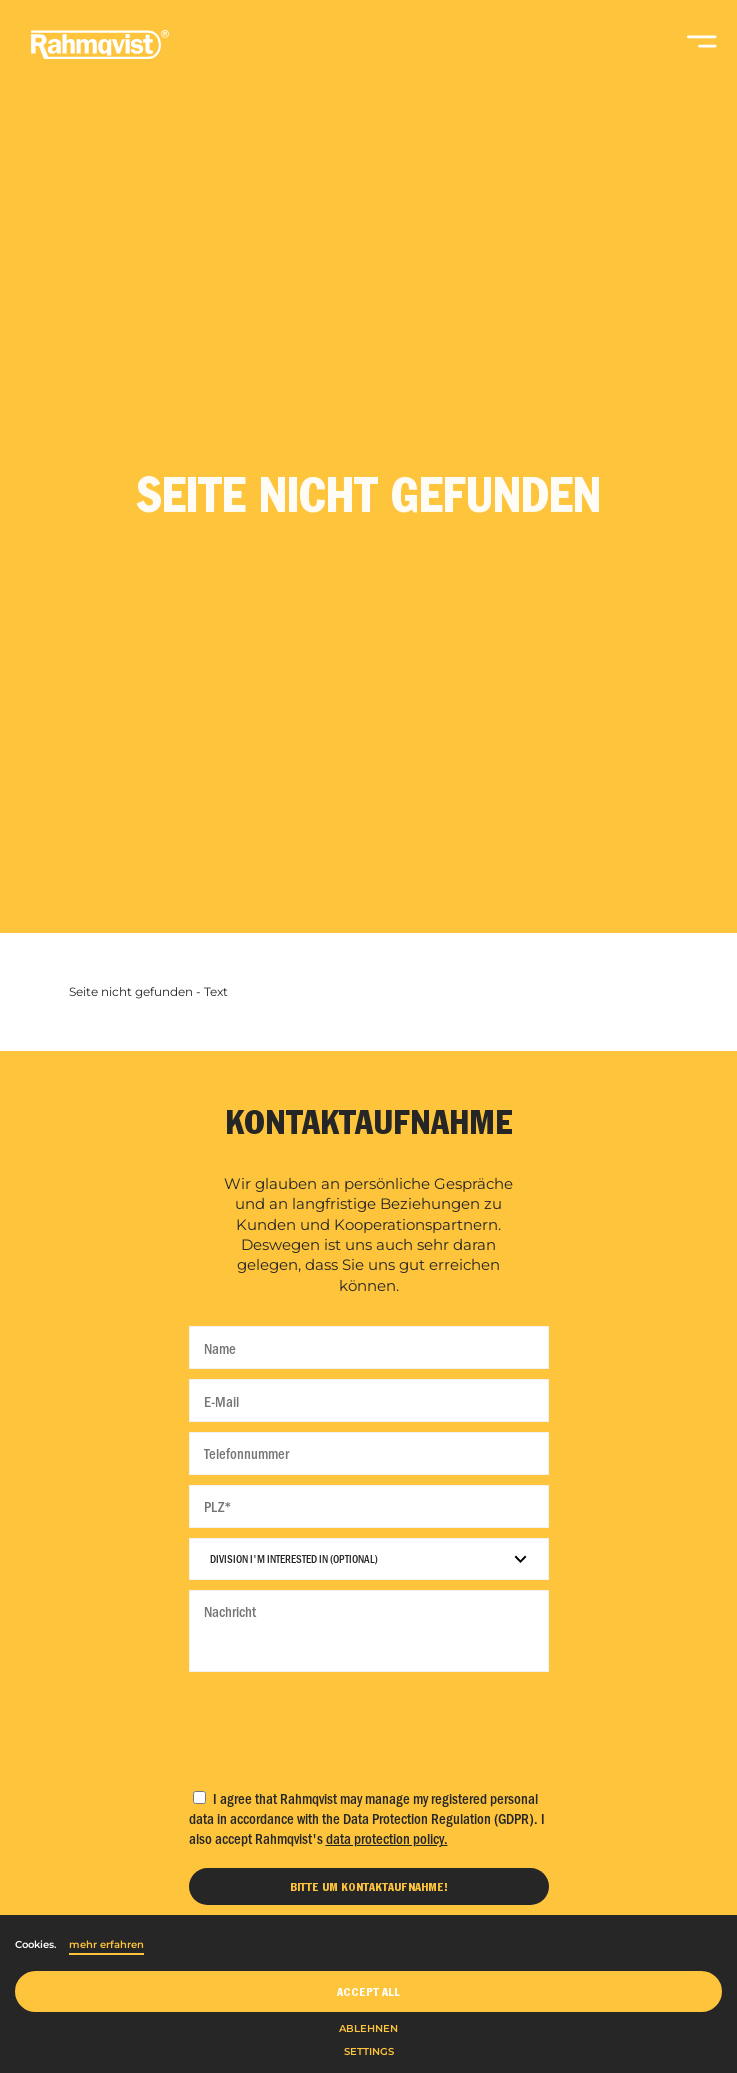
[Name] (369, 1347)
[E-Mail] (369, 1400)
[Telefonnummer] (369, 1453)
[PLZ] (369, 1506)
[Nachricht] (369, 1631)
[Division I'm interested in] (369, 1559)
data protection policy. (387, 1838)
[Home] (100, 55)
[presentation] (369, 1725)
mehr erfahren (106, 1944)
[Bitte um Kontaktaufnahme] (369, 1886)
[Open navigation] (702, 50)
